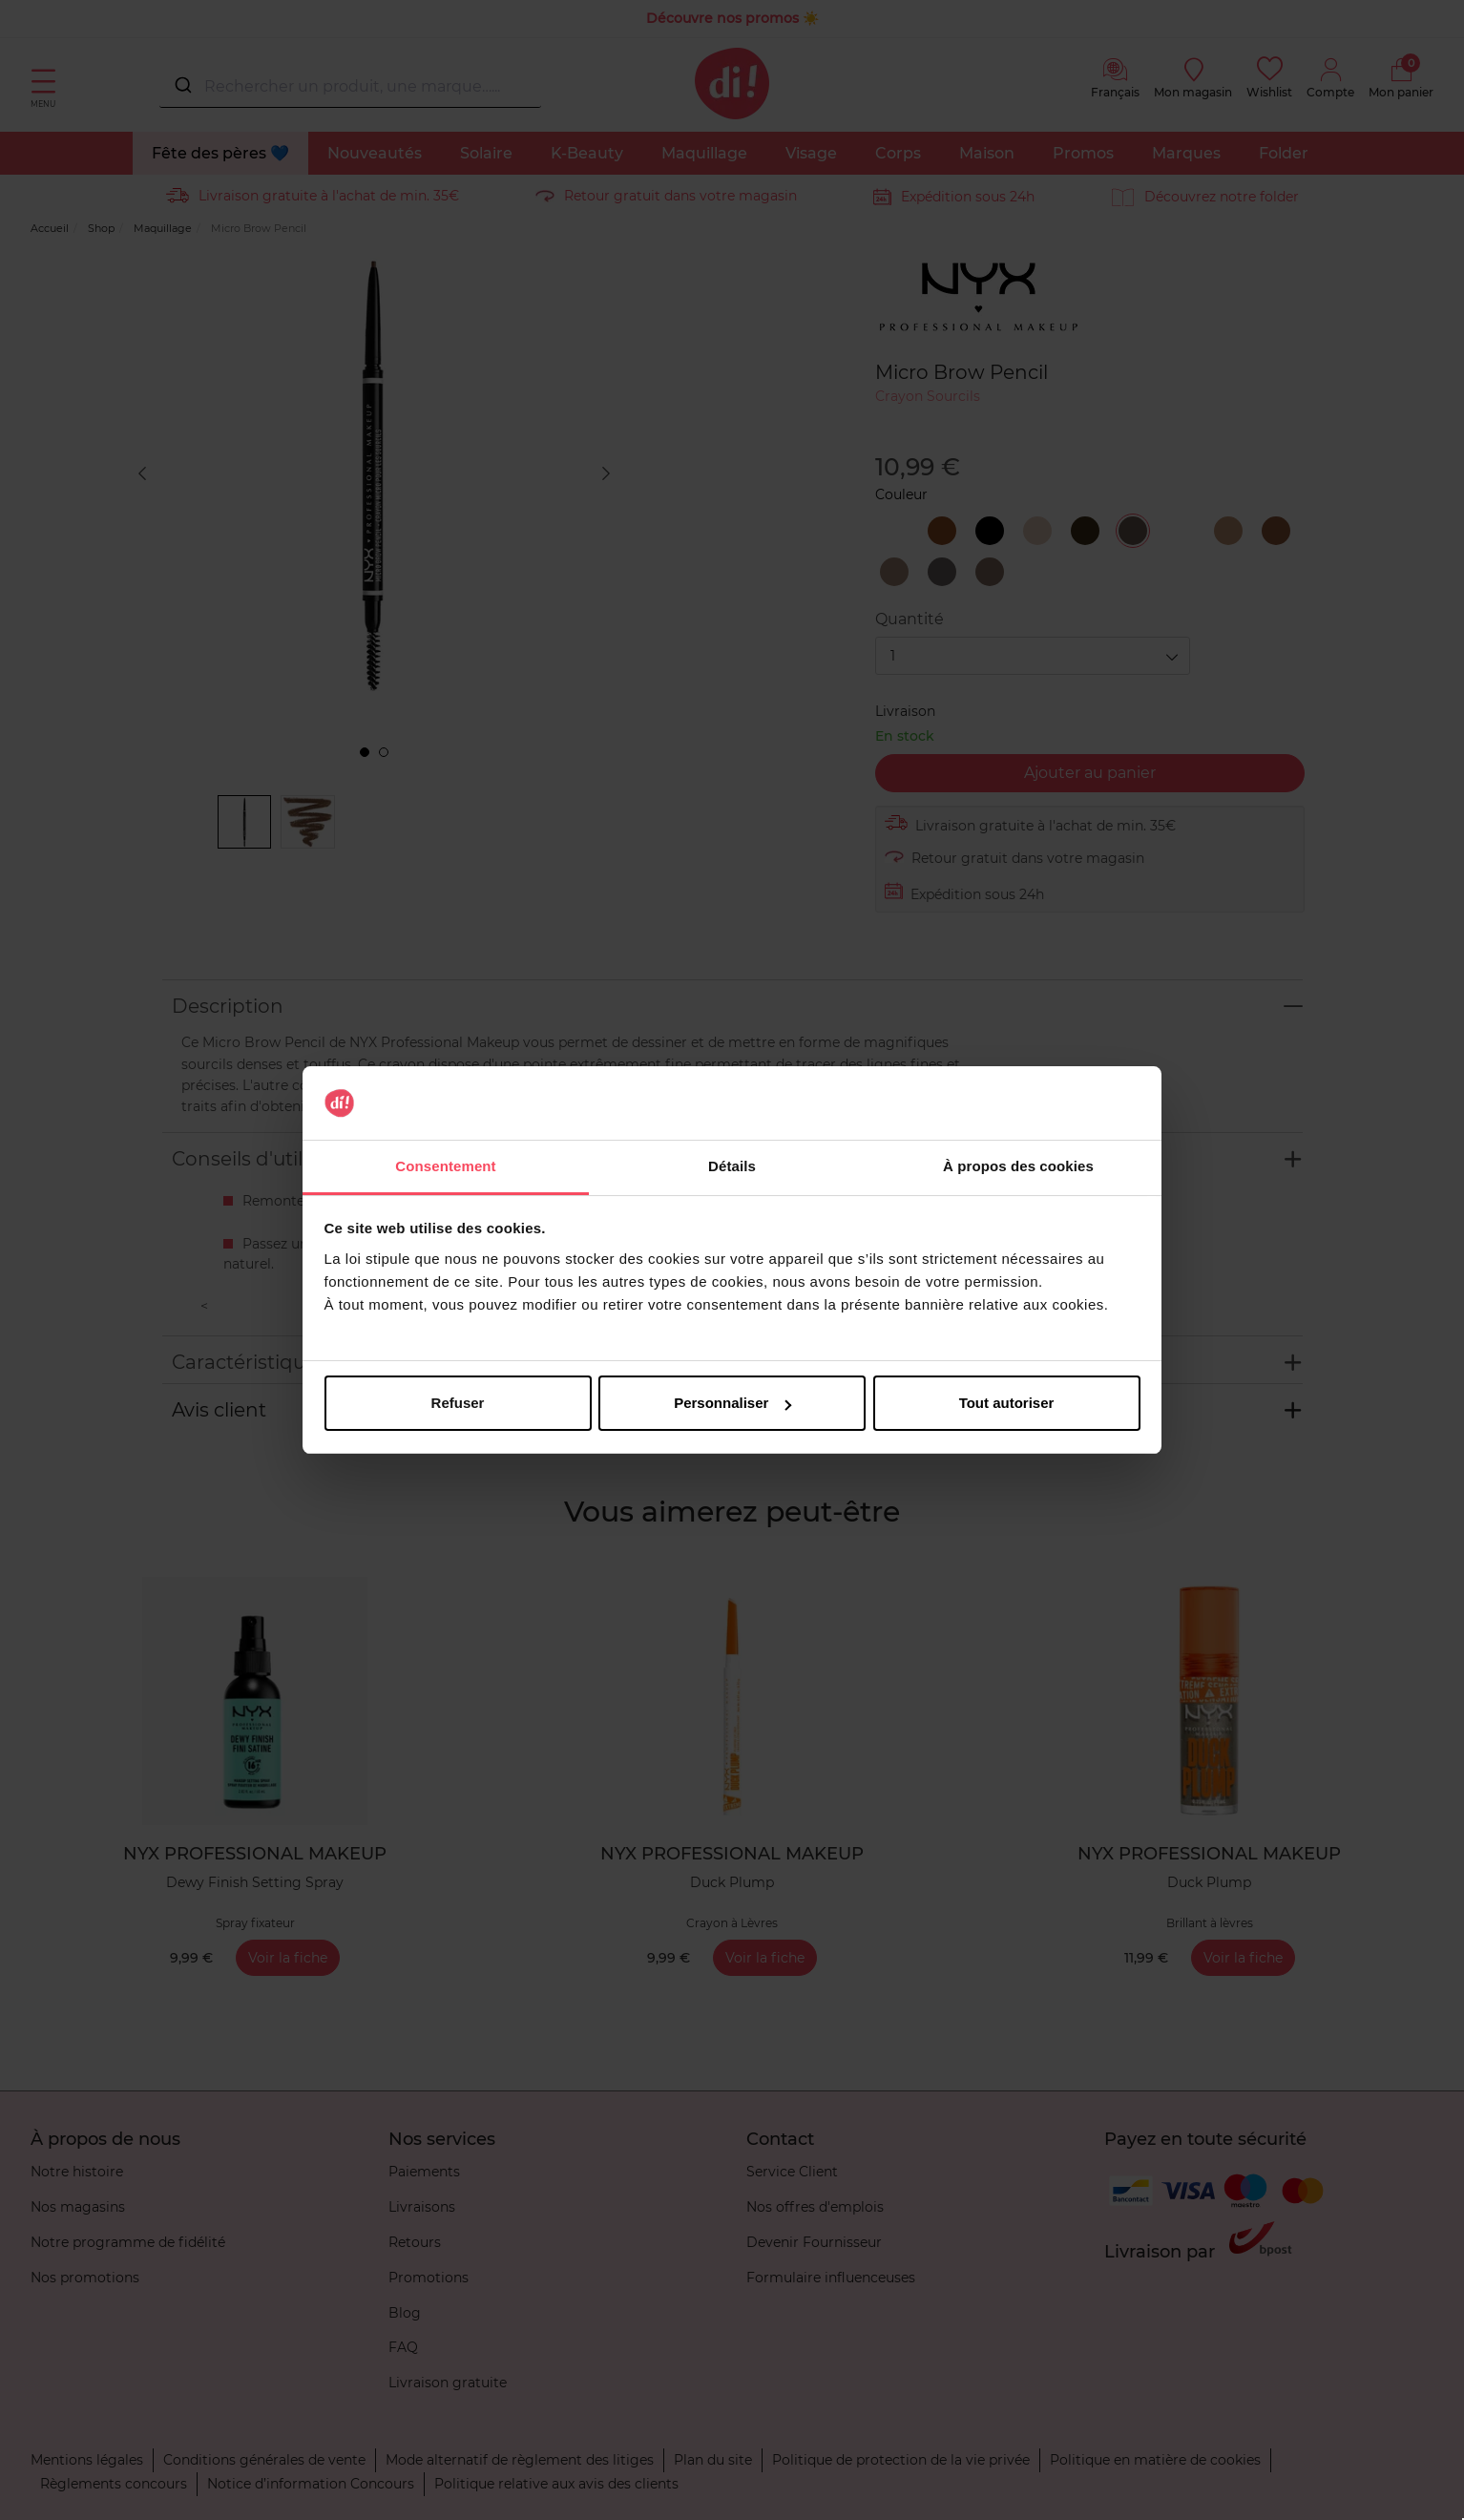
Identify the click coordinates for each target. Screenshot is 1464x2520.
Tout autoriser (1007, 1403)
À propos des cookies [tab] (1018, 1166)
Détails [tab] (732, 1166)
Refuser (458, 1403)
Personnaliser (732, 1403)
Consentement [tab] (445, 1166)
